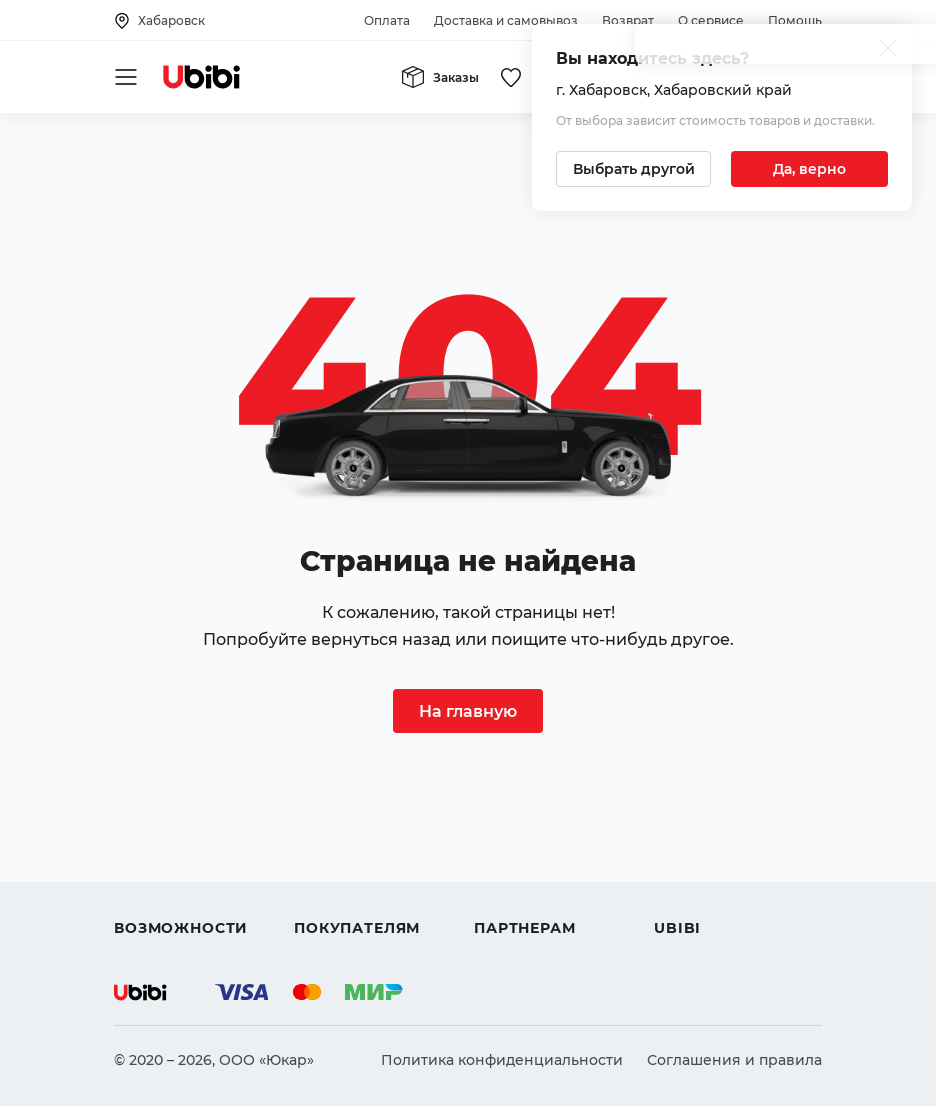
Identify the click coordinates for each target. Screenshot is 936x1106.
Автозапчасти (165, 794)
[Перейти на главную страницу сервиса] (202, 77)
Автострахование (180, 830)
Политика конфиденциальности (502, 1060)
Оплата (387, 20)
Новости (685, 866)
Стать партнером (537, 902)
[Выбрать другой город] (633, 169)
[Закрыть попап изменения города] (888, 50)
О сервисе (711, 20)
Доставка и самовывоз (506, 20)
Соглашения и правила (734, 1060)
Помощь (795, 20)
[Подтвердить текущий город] (809, 169)
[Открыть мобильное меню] (126, 77)
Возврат (628, 20)
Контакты (689, 830)
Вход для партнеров (550, 866)
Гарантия (329, 902)
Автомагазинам (532, 830)
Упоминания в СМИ (728, 902)
